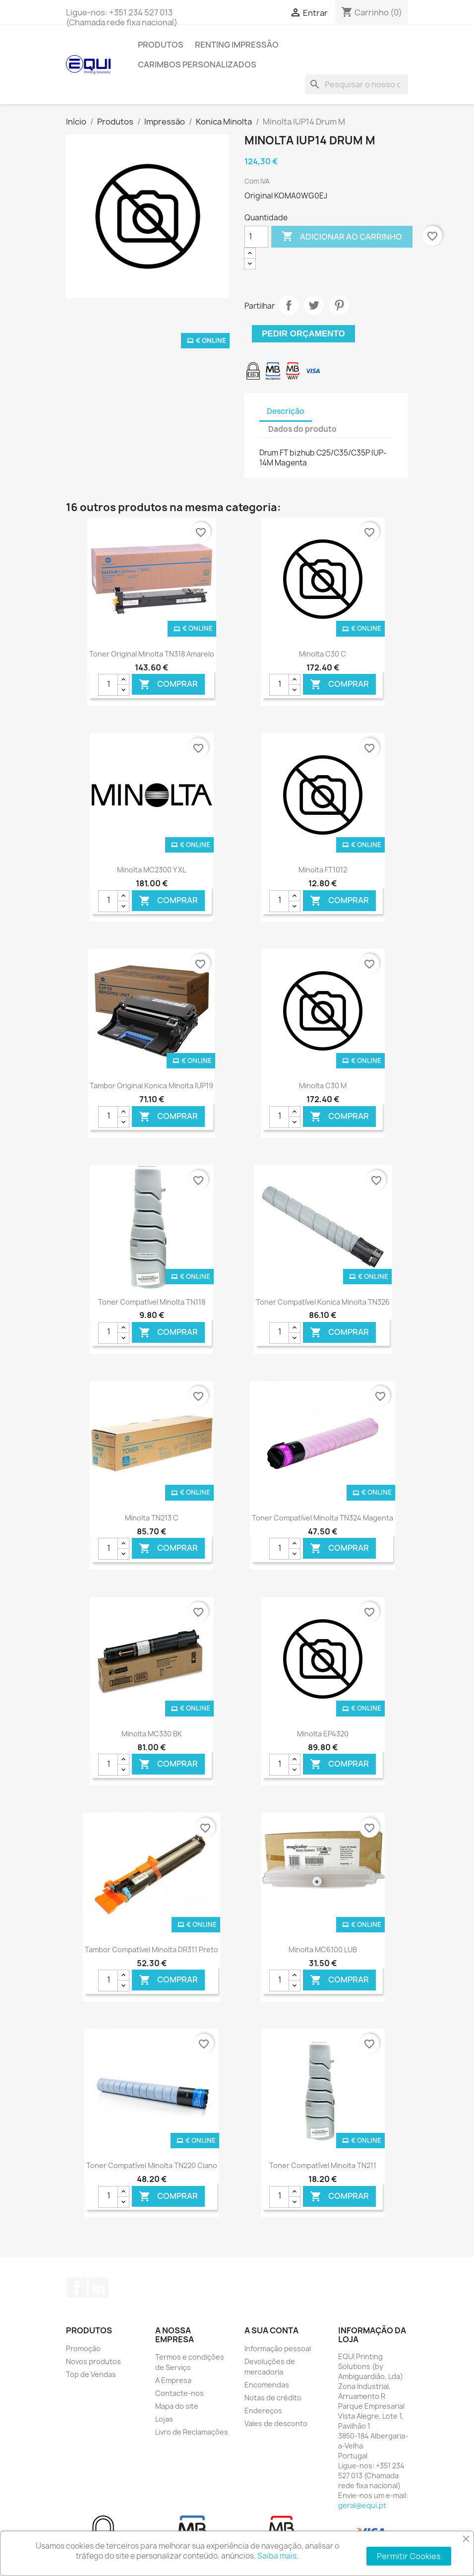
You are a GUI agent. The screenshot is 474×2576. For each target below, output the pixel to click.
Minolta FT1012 (322, 869)
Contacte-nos (179, 2393)
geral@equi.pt (362, 2505)
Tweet (314, 305)
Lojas (164, 2419)
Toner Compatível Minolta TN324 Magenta (322, 1517)
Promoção (83, 2348)
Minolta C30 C (322, 654)
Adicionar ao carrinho (342, 236)
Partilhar (288, 305)
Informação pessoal (277, 2348)
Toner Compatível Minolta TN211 (322, 2165)
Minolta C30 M (323, 1085)
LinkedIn (99, 2288)
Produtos (160, 44)
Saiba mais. (277, 2556)
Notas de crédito (272, 2397)
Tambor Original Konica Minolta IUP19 (151, 1085)
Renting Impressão (237, 44)
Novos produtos (93, 2361)
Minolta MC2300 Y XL (151, 869)
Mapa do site (176, 2406)
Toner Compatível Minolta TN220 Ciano (151, 2165)
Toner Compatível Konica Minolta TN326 (323, 1302)
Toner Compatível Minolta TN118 (151, 1302)
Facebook (77, 2288)
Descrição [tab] (285, 411)
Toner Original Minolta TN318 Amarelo (151, 654)
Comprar (168, 684)
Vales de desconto (275, 2423)
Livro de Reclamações (191, 2432)
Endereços (263, 2410)
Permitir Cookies (409, 2556)
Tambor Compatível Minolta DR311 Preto (151, 1949)
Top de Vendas (91, 2374)
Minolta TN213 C (151, 1517)
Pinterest (339, 305)
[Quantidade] (256, 237)
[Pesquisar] (356, 84)
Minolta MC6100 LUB (323, 1949)
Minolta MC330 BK (151, 1733)
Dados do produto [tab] (302, 429)
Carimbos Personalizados (197, 64)
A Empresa (173, 2380)
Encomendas (266, 2384)
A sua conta (271, 2330)
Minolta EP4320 (323, 1733)
